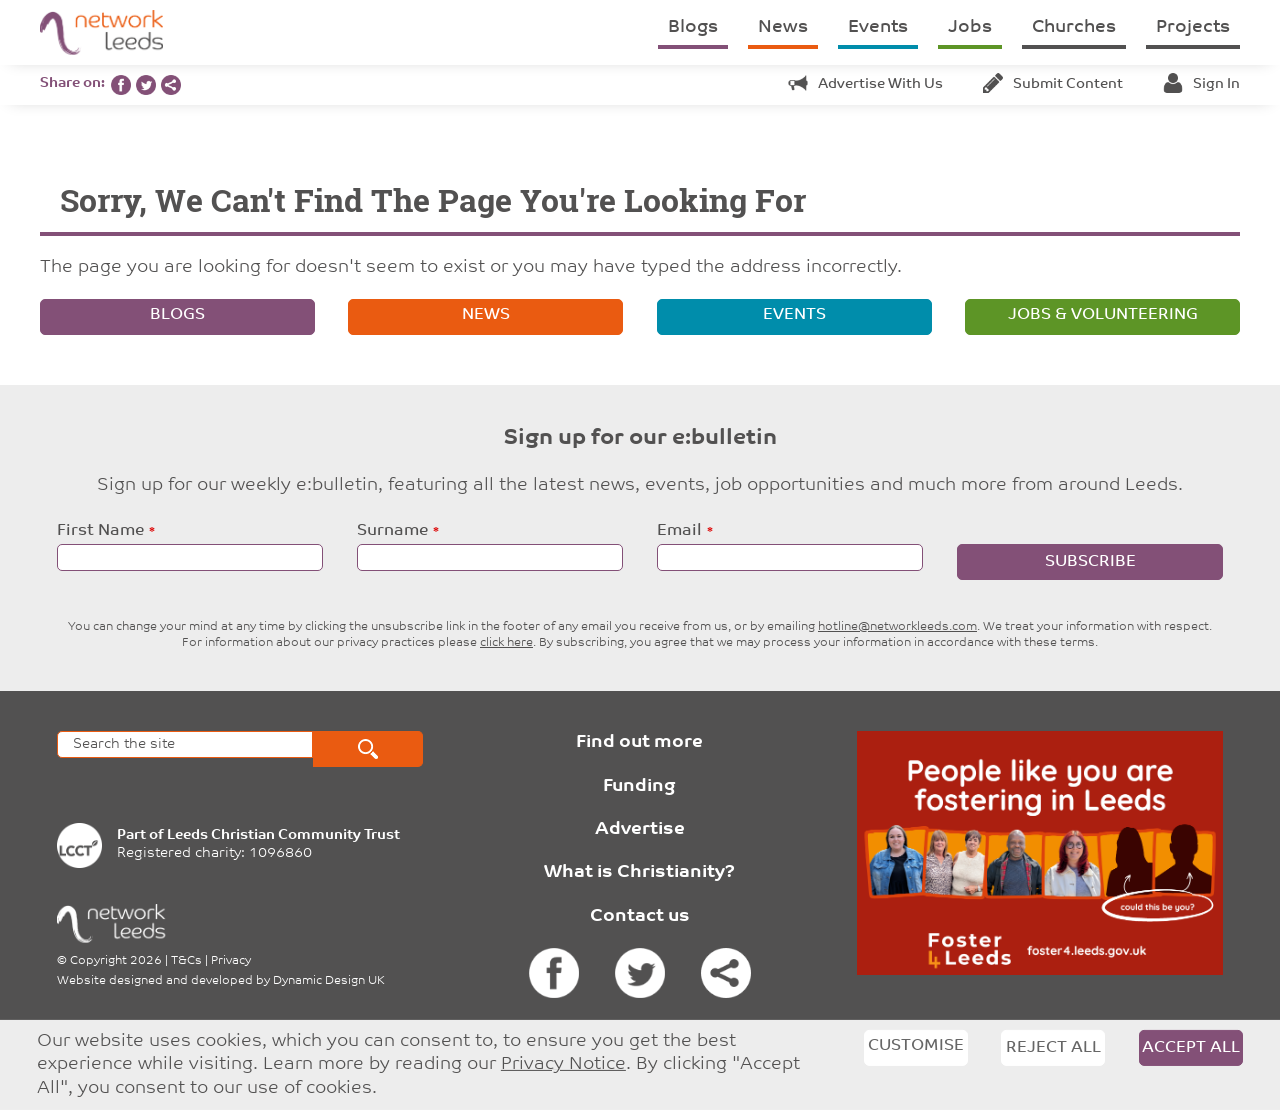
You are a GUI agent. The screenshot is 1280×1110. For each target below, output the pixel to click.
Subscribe (1090, 562)
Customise (916, 1046)
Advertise (640, 829)
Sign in (1201, 84)
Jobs (970, 27)
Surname (392, 531)
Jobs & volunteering (1103, 315)
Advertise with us (865, 84)
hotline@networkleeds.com (897, 627)
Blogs (693, 27)
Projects (1193, 27)
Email (679, 531)
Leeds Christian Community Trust (283, 835)
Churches (1074, 27)
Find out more (639, 742)
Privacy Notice (563, 1064)
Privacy (231, 961)
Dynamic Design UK (329, 981)
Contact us (640, 916)
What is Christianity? (639, 872)
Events (878, 27)
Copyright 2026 (116, 961)
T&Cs (186, 961)
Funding (639, 786)
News (783, 27)
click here (506, 643)
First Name (100, 531)
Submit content (1053, 84)
